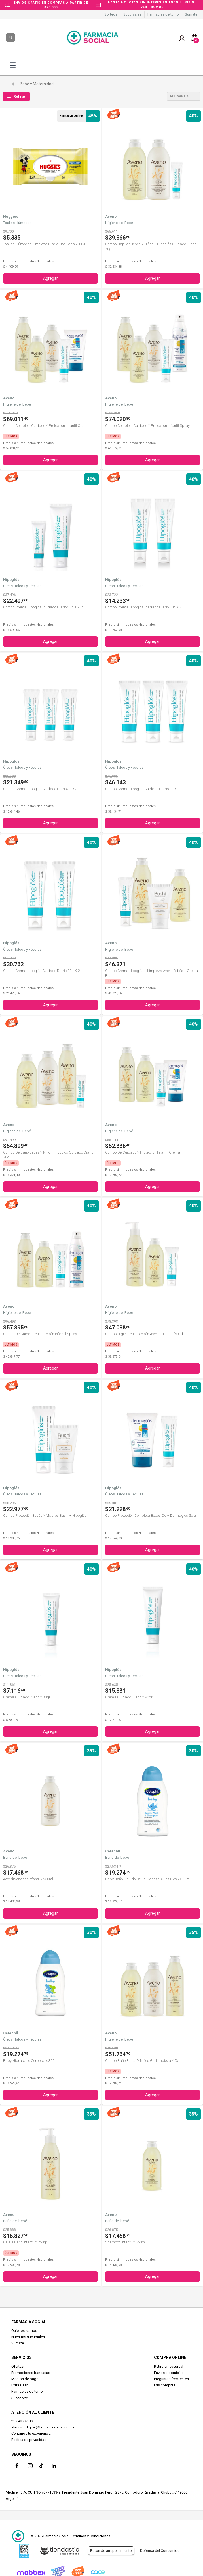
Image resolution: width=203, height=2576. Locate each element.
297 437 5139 (22, 2421)
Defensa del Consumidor (160, 2550)
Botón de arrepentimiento (111, 2550)
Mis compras (164, 2385)
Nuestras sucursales (28, 2337)
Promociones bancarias (30, 2373)
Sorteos (110, 14)
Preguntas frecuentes (171, 2379)
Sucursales (132, 14)
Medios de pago (25, 2379)
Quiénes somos (24, 2330)
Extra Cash (19, 2385)
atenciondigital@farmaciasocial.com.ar (43, 2427)
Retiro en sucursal (168, 2366)
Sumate (191, 14)
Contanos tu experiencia (31, 2433)
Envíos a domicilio (169, 2373)
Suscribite (19, 2398)
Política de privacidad (28, 2440)
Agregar (50, 278)
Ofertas (17, 2366)
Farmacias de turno (163, 14)
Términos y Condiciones (90, 2536)
